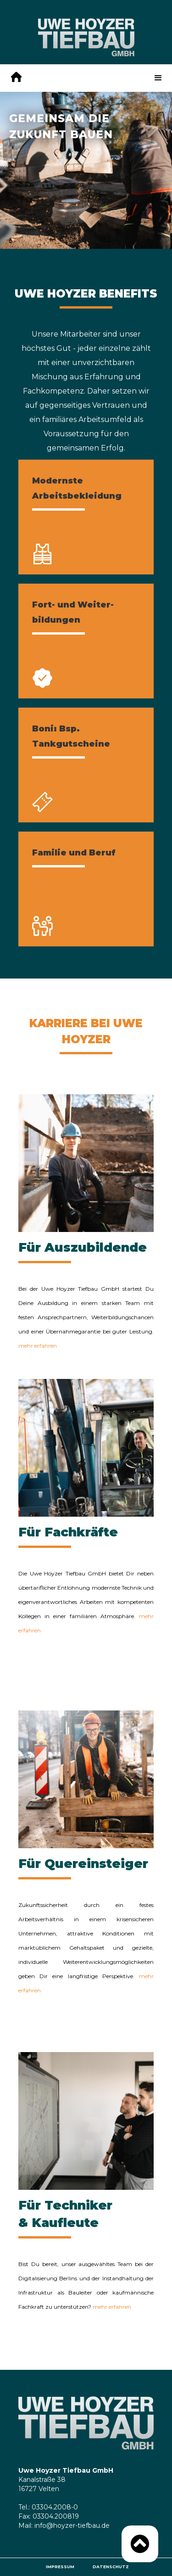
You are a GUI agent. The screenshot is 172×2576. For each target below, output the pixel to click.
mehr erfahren (37, 1345)
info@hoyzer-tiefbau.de (72, 2525)
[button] (158, 78)
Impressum (60, 2566)
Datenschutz (111, 2566)
